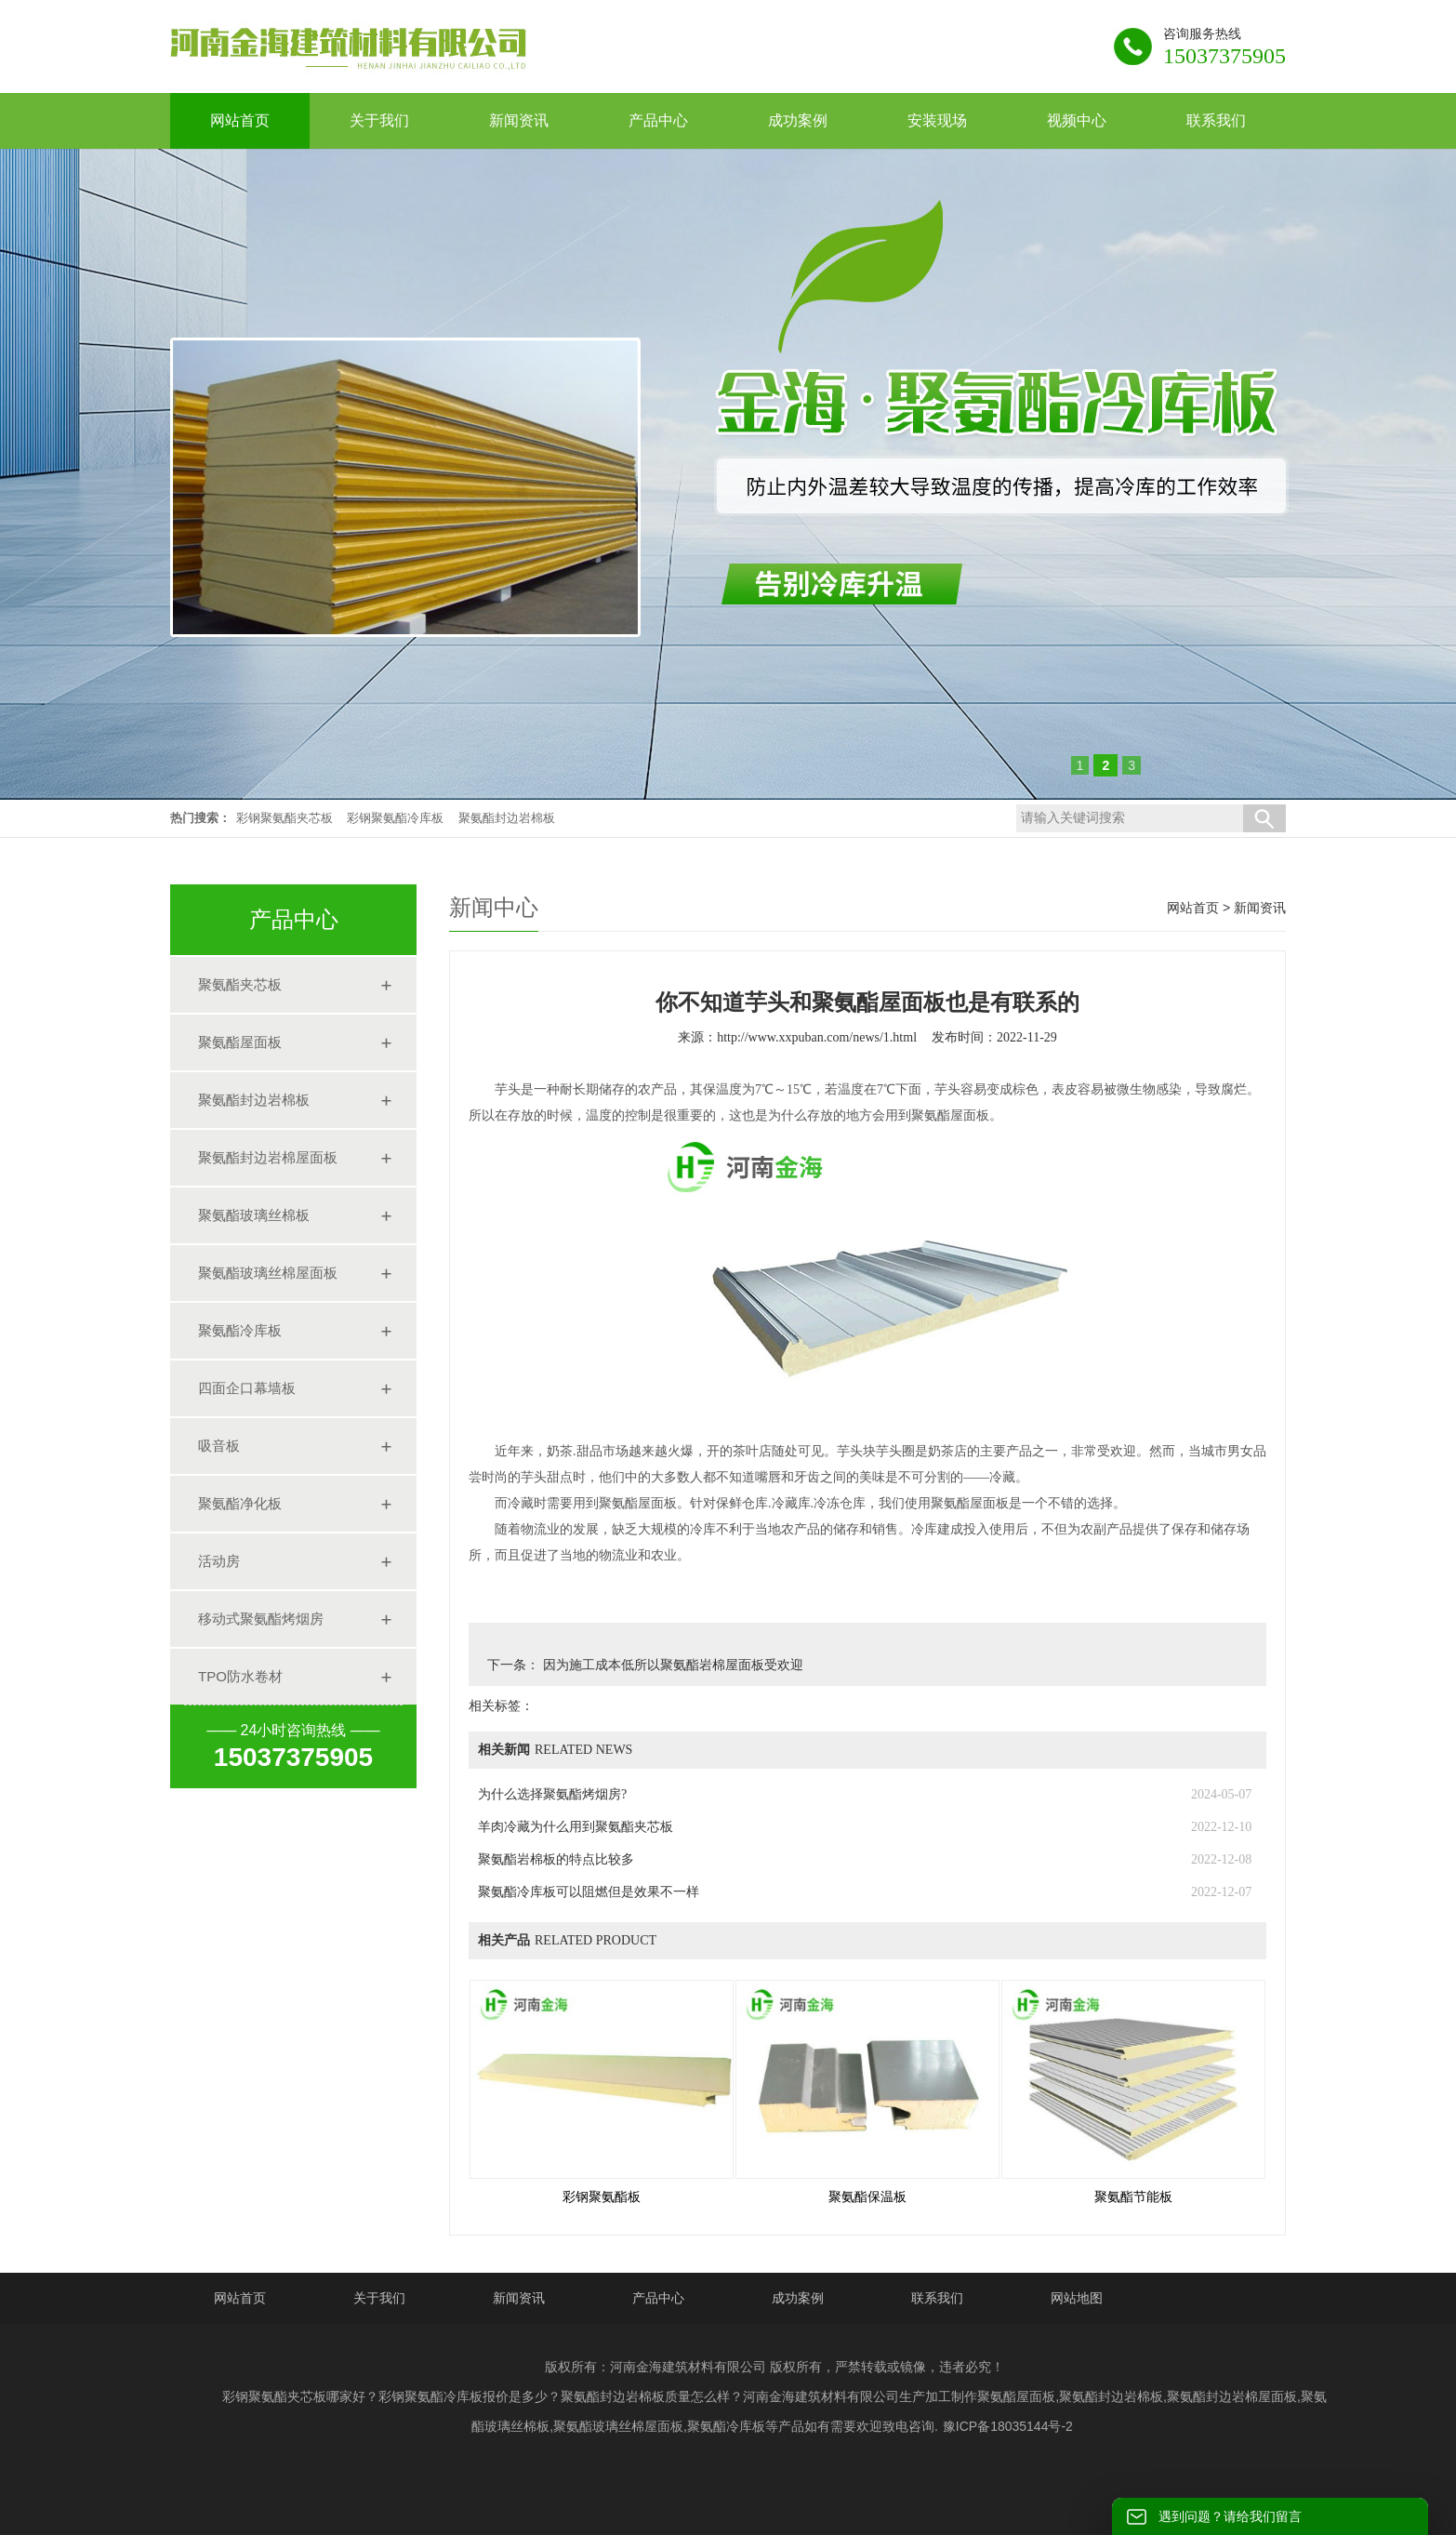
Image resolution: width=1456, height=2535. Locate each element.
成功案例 (798, 2297)
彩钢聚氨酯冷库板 (395, 818)
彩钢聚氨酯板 (602, 2197)
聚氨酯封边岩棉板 (506, 818)
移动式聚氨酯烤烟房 (261, 1618)
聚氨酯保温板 (867, 2197)
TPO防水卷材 (240, 1676)
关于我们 (379, 2297)
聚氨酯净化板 (240, 1503)
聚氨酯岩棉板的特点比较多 (556, 1859)
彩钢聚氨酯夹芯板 (284, 818)
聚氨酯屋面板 (240, 1042)
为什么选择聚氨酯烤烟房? (552, 1794)
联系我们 (937, 2297)
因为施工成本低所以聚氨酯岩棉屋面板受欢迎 (671, 1665)
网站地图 (1077, 2297)
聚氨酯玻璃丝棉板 (254, 1215)
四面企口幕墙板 (247, 1388)
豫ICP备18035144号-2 (1008, 2426)
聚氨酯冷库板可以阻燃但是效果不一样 (588, 1892)
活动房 (219, 1561)
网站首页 (1193, 907)
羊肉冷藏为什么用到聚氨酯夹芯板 (575, 1827)
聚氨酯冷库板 (240, 1330)
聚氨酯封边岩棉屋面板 (268, 1157)
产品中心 (658, 2297)
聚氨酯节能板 (1133, 2197)
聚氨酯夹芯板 (240, 984)
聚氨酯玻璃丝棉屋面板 (268, 1273)
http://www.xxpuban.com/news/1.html (817, 1037)
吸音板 (219, 1445)
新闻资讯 (1260, 907)
